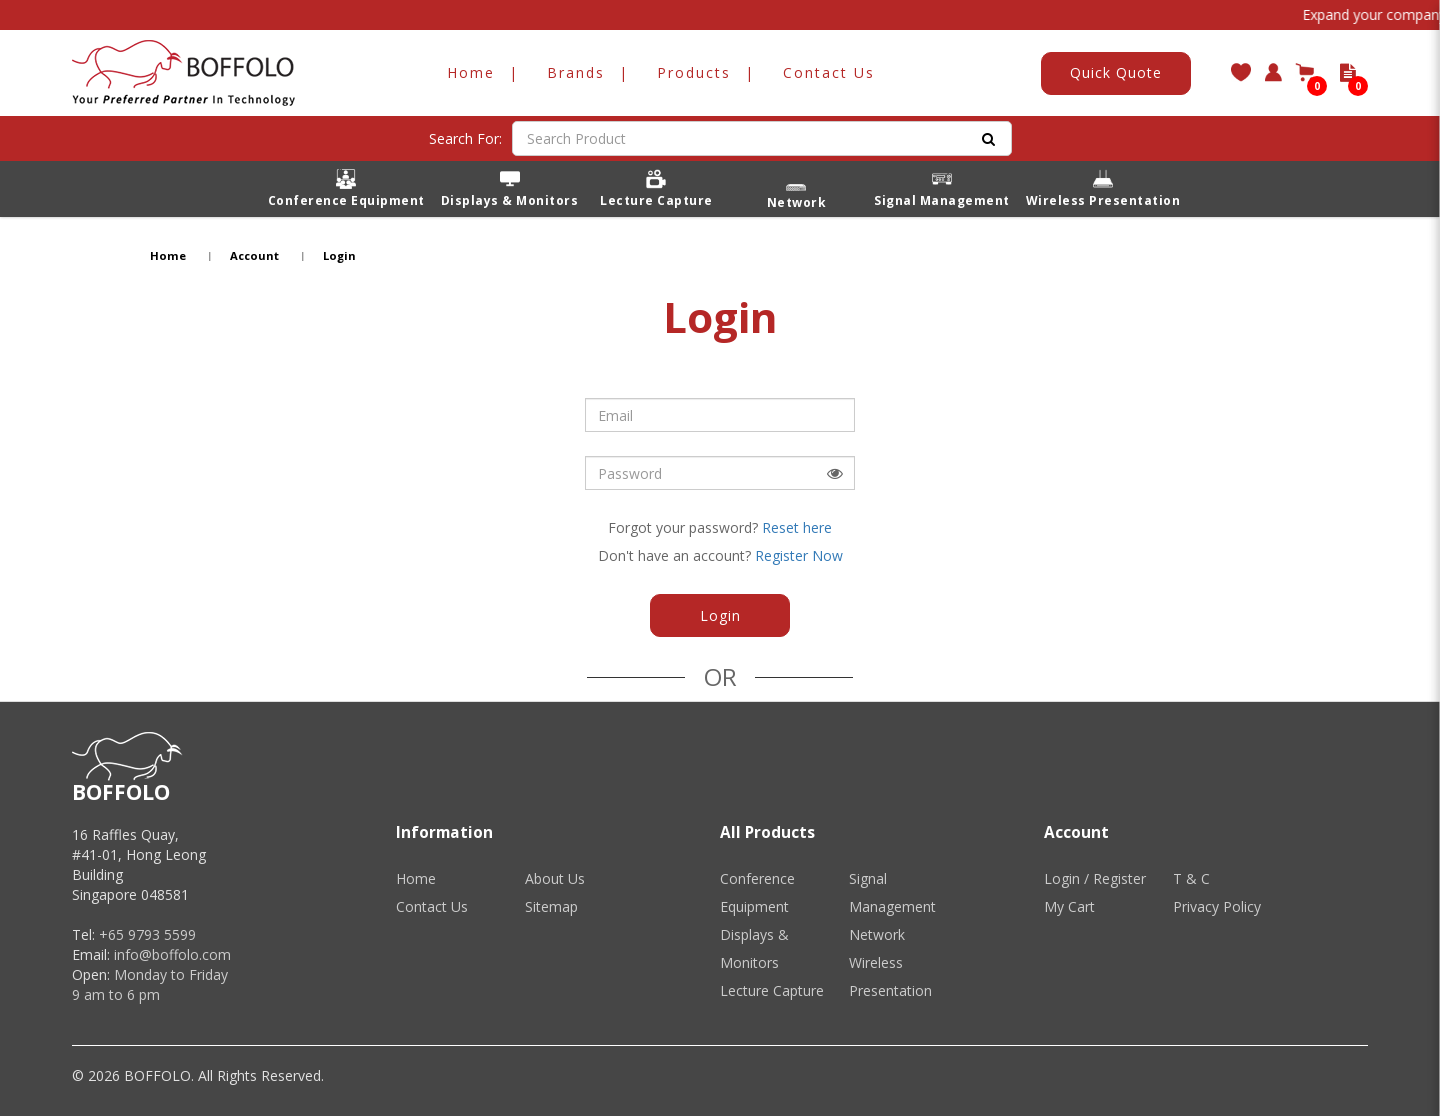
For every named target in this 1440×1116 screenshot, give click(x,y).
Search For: (465, 138)
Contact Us (432, 906)
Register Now (799, 555)
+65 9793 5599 (147, 934)
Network (877, 934)
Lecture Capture (772, 990)
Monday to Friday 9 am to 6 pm (150, 984)
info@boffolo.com (172, 954)
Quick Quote (1116, 72)
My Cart (1069, 906)
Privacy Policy (1217, 906)
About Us (555, 878)
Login (339, 255)
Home (168, 255)
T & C (1191, 878)
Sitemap (551, 906)
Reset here (797, 527)
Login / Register (1095, 878)
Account (254, 255)
